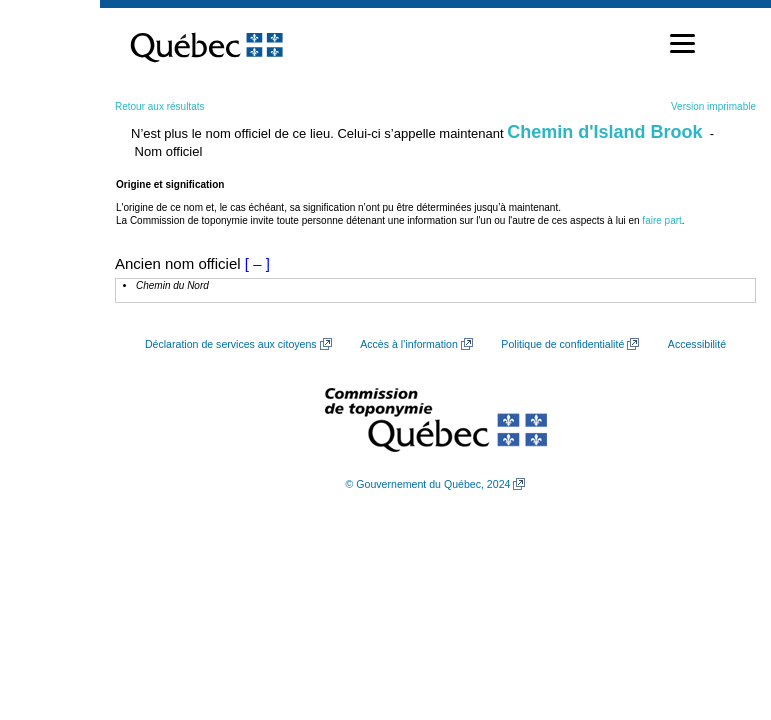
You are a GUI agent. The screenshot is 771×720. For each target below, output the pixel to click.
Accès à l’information (409, 344)
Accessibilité (697, 344)
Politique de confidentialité (562, 344)
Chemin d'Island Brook (604, 132)
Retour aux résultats (160, 106)
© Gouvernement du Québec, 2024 (428, 484)
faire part (661, 220)
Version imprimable (713, 106)
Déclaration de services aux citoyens (231, 344)
